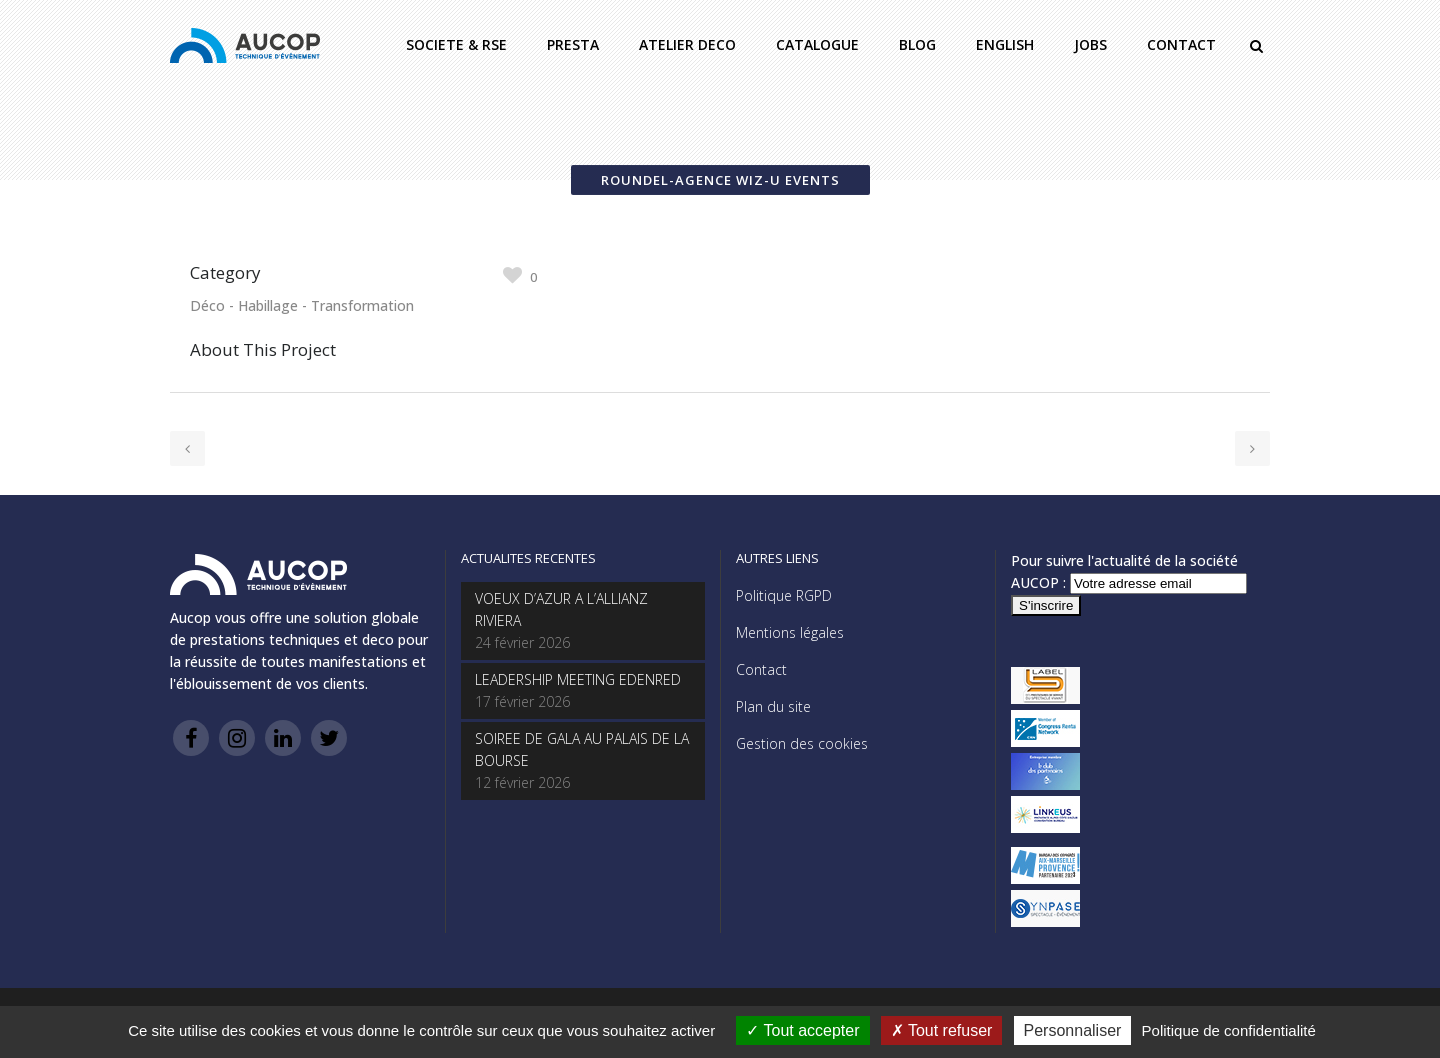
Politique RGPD (784, 595)
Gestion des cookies (802, 743)
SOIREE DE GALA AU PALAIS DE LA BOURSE (582, 749)
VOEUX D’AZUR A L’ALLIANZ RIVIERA (561, 609)
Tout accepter (802, 1030)
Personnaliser (1073, 1030)
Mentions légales (790, 632)
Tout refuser (942, 1030)
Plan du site (773, 706)
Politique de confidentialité (1229, 1030)
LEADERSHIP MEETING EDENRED (578, 679)
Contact (761, 669)
